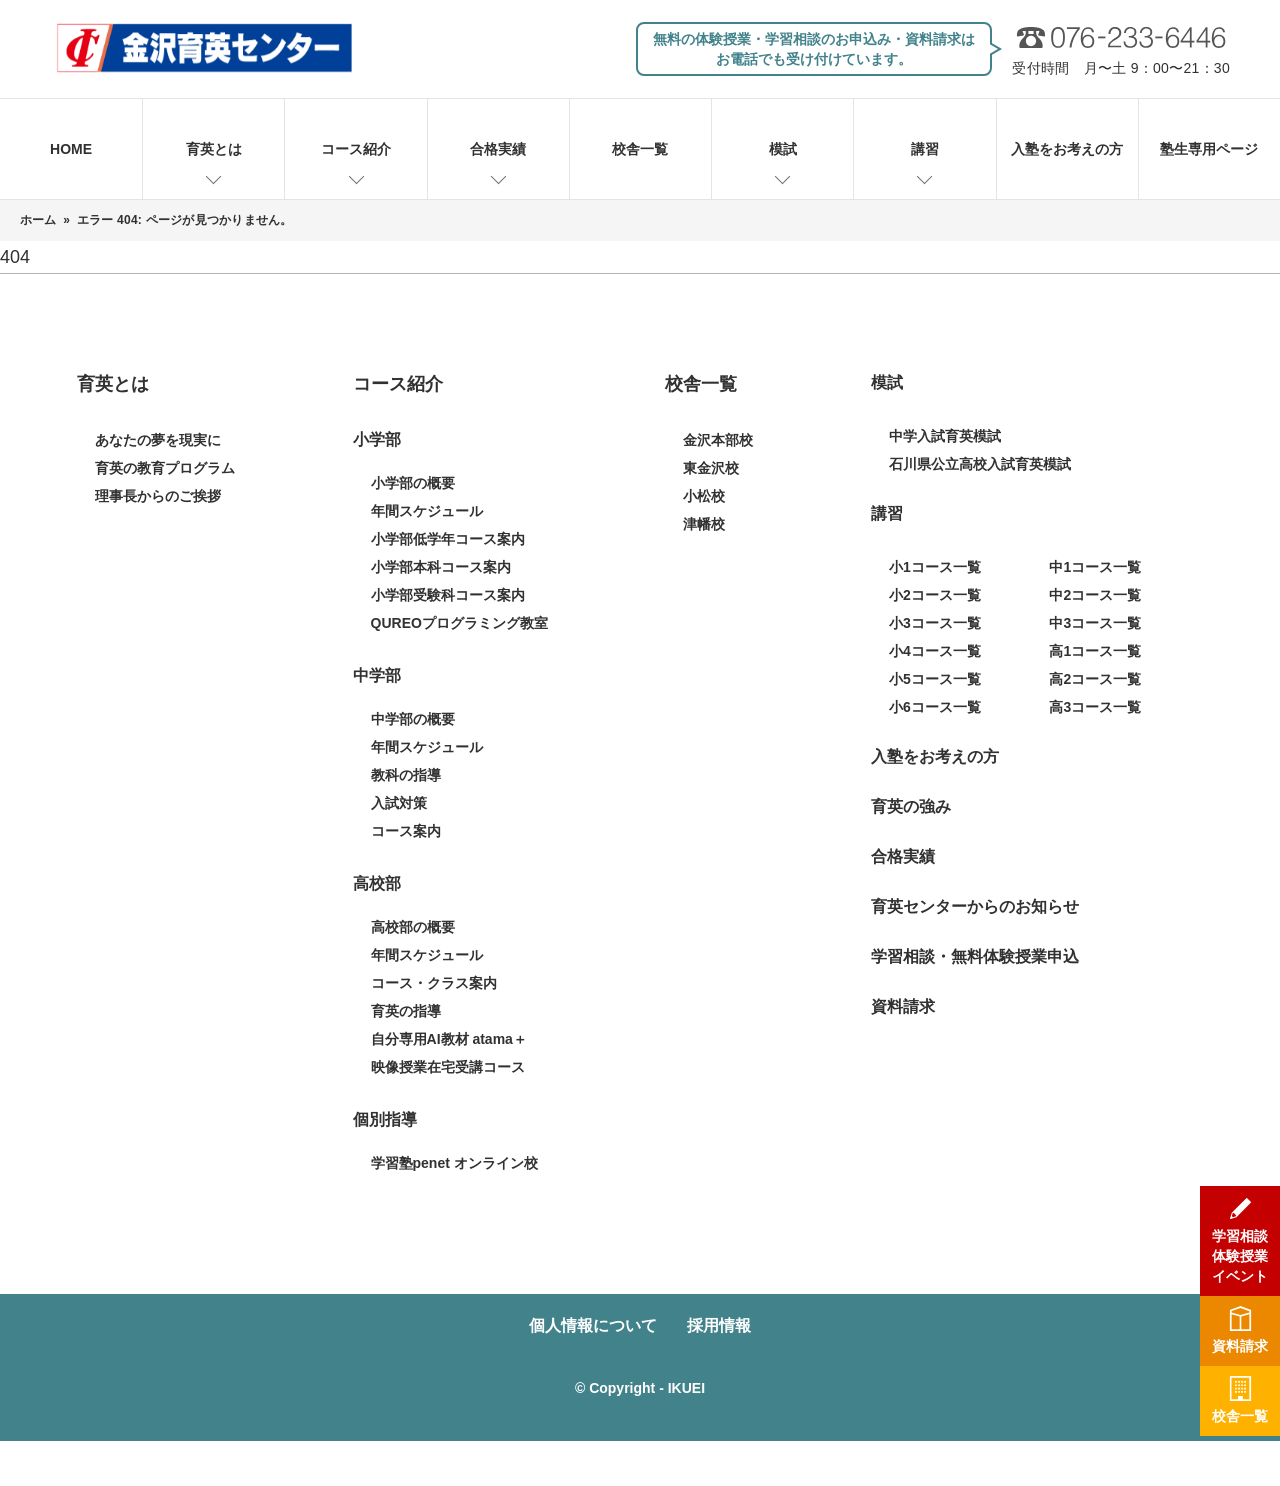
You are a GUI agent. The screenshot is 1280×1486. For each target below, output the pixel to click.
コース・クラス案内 (434, 983)
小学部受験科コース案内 (448, 595)
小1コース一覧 (935, 567)
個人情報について (593, 1325)
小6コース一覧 (935, 707)
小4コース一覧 (935, 651)
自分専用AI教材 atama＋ (449, 1039)
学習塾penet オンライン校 (454, 1163)
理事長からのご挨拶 (158, 496)
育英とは (214, 149)
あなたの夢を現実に (158, 440)
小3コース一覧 (935, 623)
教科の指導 (406, 775)
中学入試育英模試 (945, 436)
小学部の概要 (413, 483)
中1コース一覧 (1095, 567)
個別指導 (385, 1119)
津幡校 (704, 524)
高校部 (377, 883)
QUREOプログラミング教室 (459, 623)
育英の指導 (406, 1011)
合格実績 (498, 149)
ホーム (38, 220)
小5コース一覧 (935, 679)
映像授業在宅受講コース (448, 1067)
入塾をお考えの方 (1067, 149)
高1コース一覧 (1095, 651)
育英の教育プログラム (165, 468)
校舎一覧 (640, 149)
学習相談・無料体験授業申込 (975, 956)
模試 (783, 149)
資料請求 (903, 1006)
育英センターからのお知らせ (975, 906)
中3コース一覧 (1095, 623)
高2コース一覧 (1095, 679)
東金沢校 (711, 468)
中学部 (377, 675)
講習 (925, 149)
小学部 (377, 439)
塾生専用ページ (1209, 149)
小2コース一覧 (935, 595)
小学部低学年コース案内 (448, 539)
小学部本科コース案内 (441, 567)
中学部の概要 (413, 719)
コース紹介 (356, 149)
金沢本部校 (718, 440)
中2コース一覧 (1095, 595)
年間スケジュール (427, 511)
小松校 (704, 496)
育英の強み (911, 806)
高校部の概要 (413, 927)
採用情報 (719, 1325)
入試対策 (399, 803)
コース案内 (406, 831)
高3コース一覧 (1095, 707)
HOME (71, 149)
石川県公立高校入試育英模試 (980, 464)
